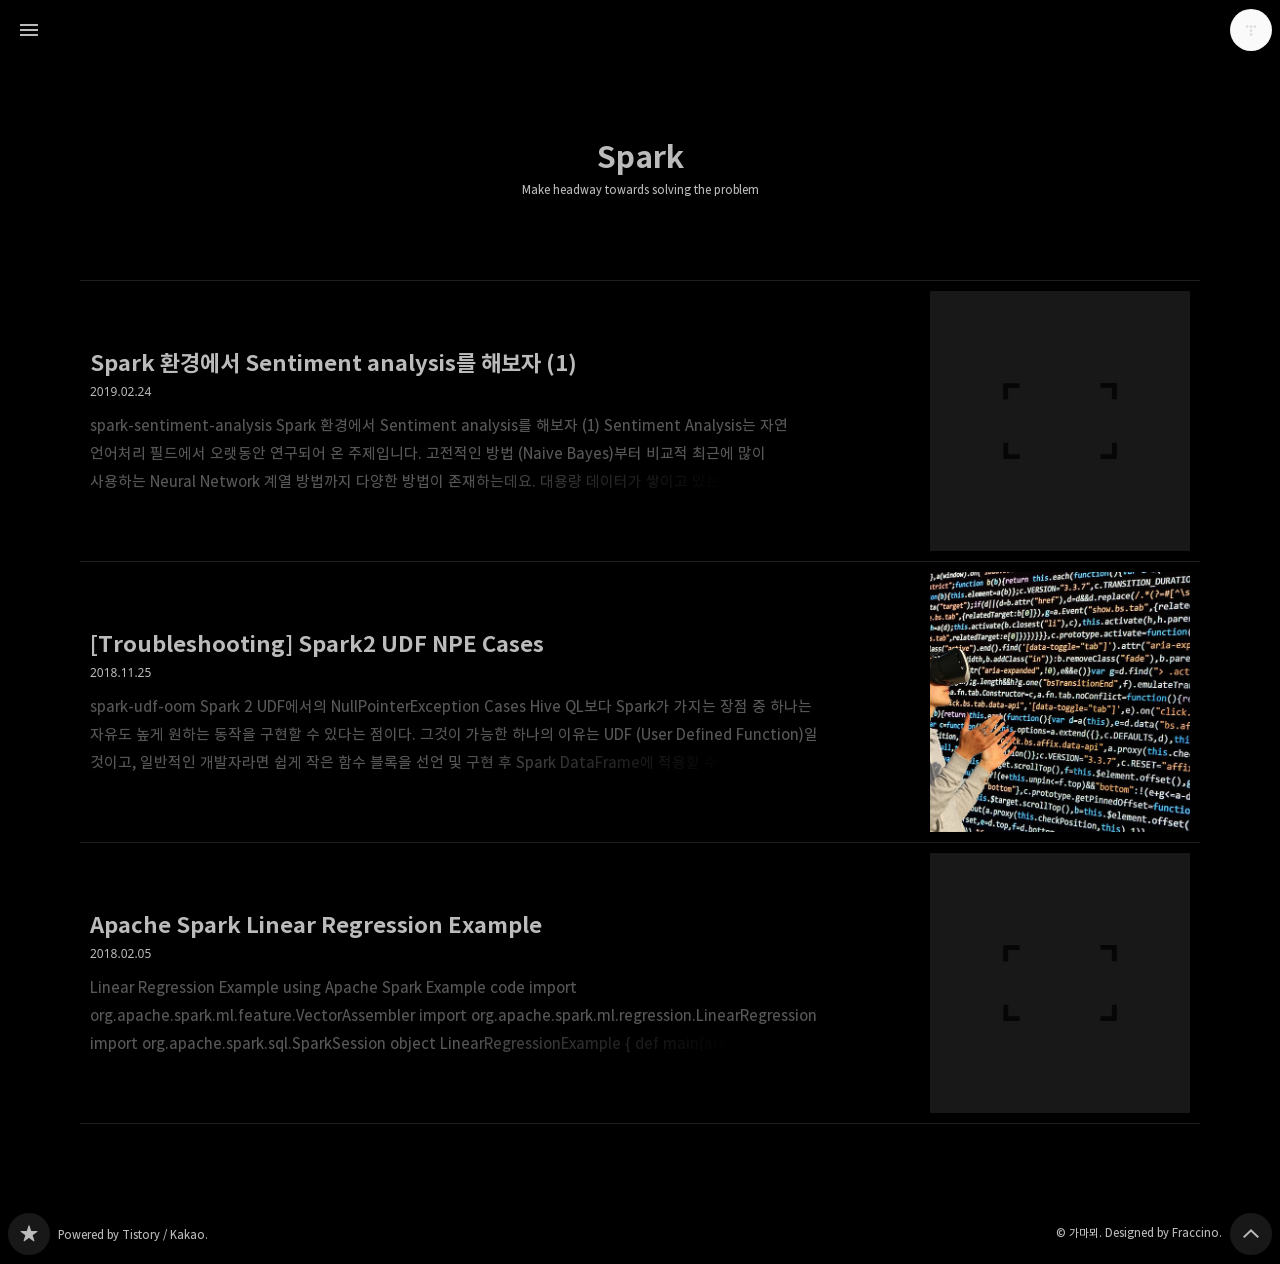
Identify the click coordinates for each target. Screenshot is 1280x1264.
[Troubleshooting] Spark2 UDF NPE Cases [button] (640, 702)
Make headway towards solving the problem (640, 190)
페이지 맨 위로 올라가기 (1251, 1234)
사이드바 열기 (29, 30)
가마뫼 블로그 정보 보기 (1251, 30)
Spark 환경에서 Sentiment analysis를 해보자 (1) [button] (640, 421)
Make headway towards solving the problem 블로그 (29, 1234)
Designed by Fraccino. (1163, 1232)
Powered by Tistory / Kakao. (133, 1234)
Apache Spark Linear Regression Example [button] (640, 983)
